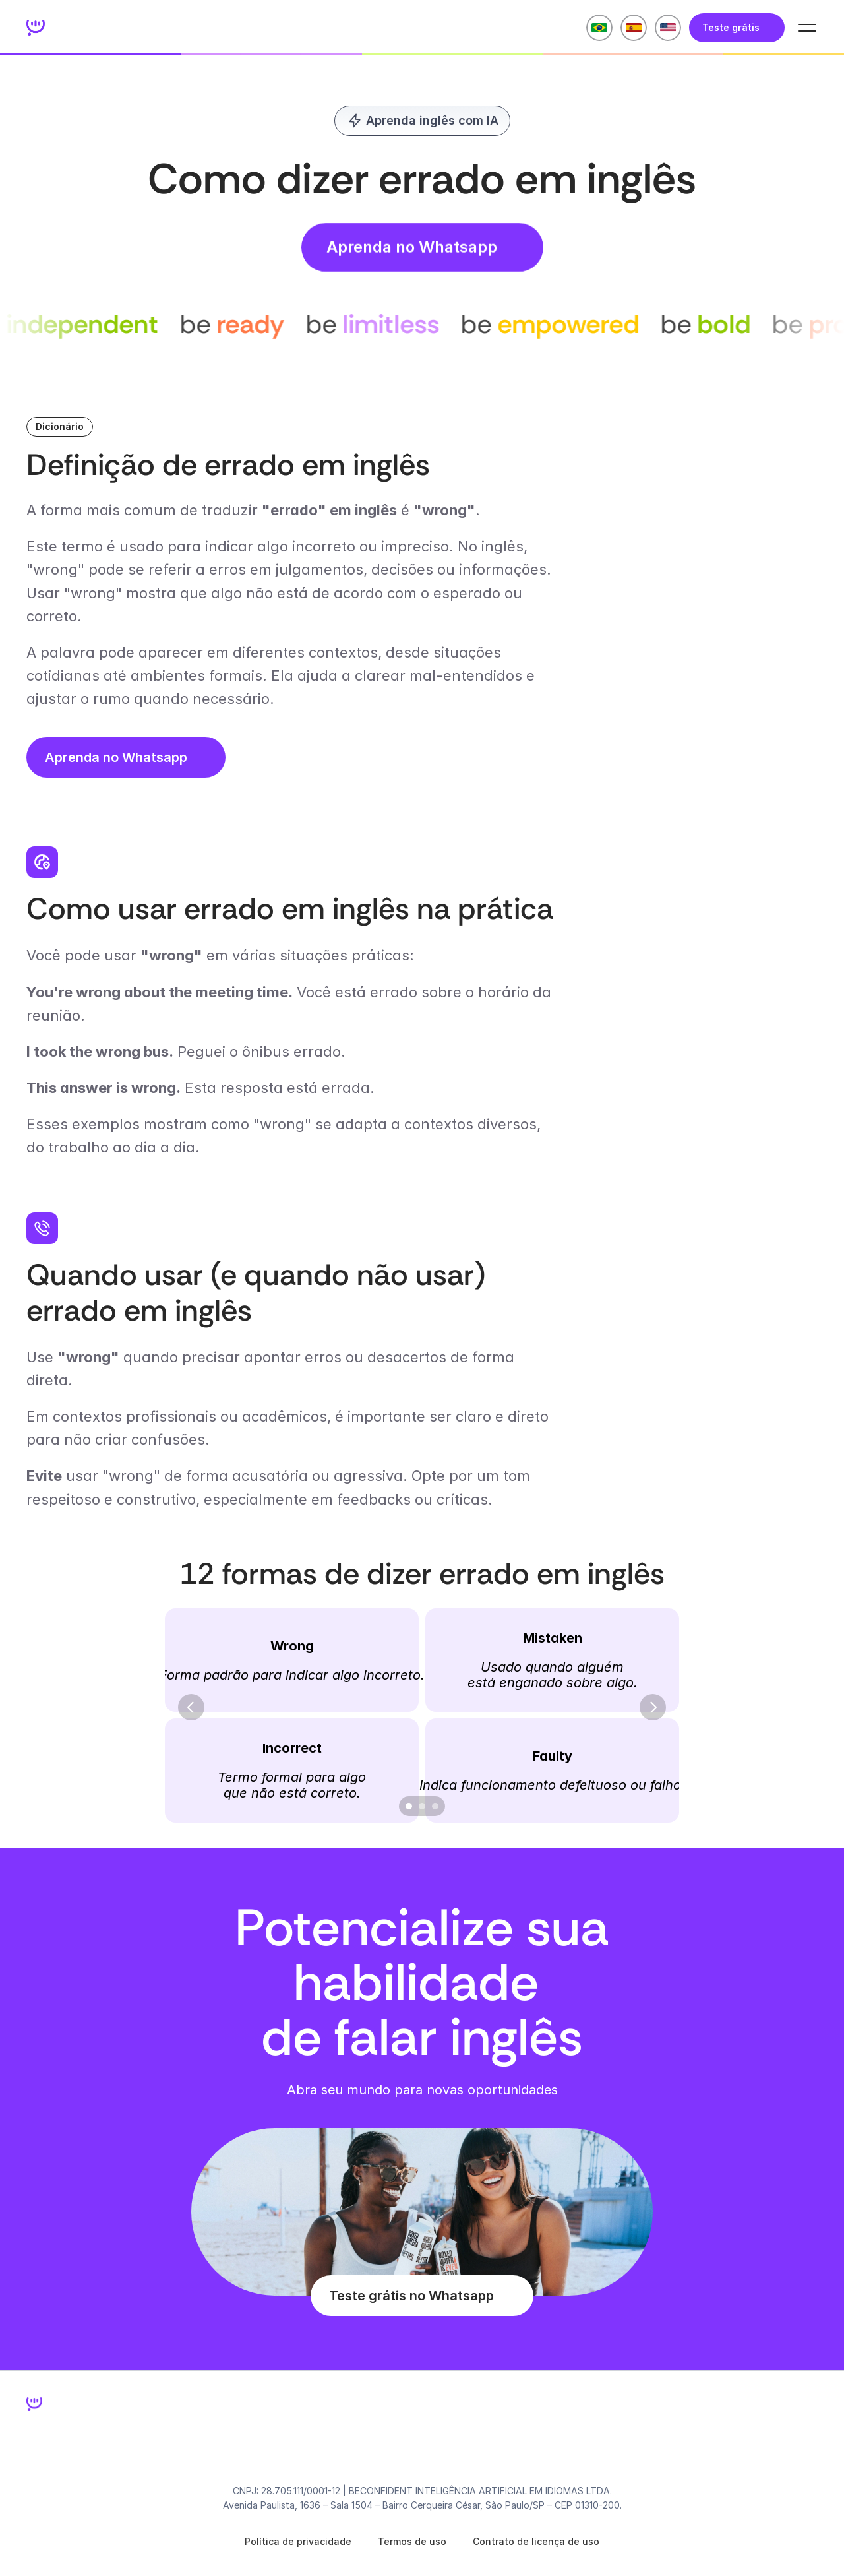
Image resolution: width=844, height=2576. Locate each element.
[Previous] (191, 1707)
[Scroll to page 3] (437, 1806)
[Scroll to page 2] (422, 1806)
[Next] (653, 1707)
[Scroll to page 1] (407, 1806)
